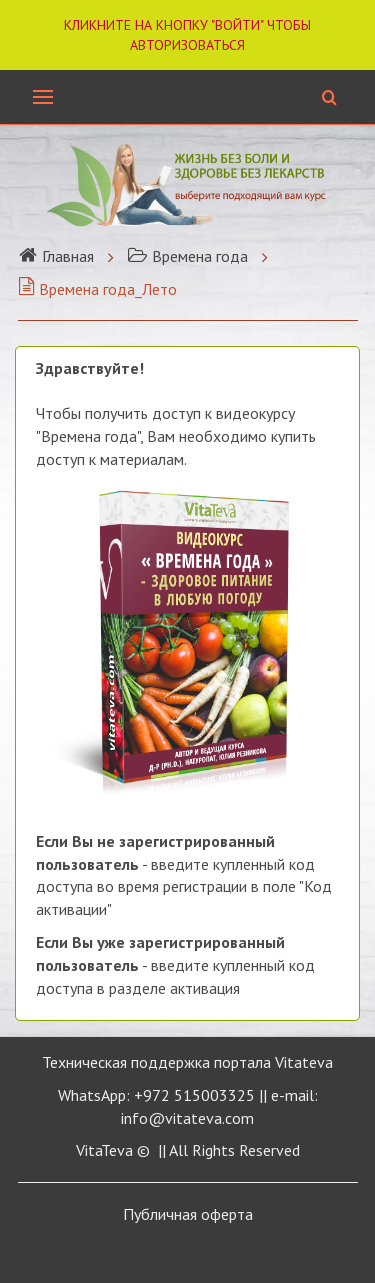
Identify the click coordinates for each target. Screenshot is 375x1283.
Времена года (187, 256)
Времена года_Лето (97, 289)
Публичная (188, 1214)
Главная (56, 256)
